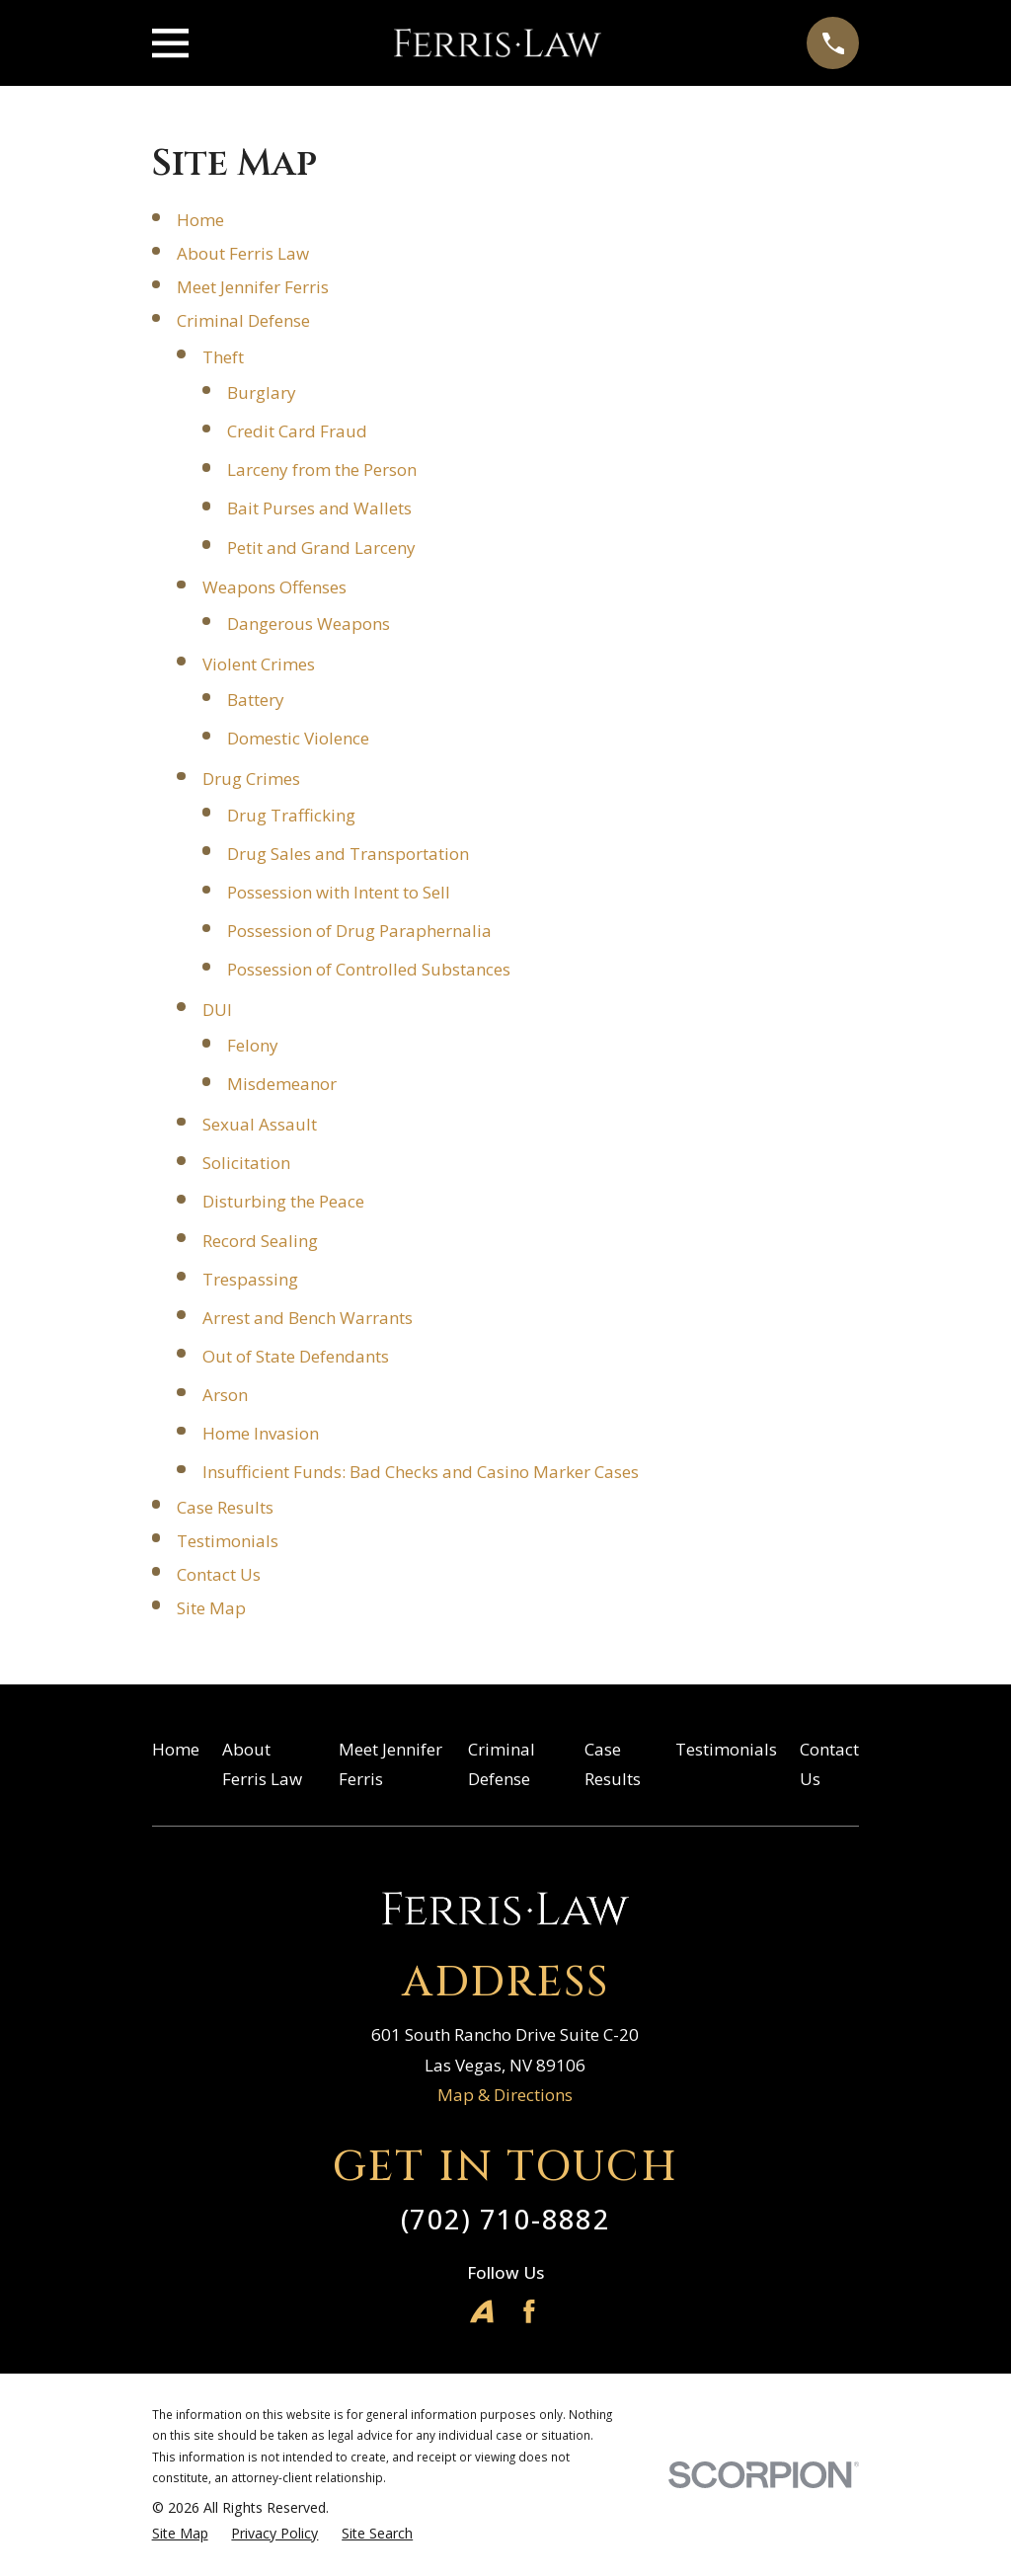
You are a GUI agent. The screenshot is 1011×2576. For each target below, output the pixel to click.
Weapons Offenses (274, 587)
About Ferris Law (243, 253)
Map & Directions (505, 2094)
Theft (223, 357)
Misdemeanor (282, 1083)
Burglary (261, 392)
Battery (255, 699)
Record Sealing (260, 1240)
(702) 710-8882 (505, 2219)
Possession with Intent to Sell (338, 892)
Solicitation (246, 1162)
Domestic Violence (298, 738)
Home (200, 219)
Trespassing (250, 1279)
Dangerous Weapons (308, 623)
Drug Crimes (251, 778)
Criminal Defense (243, 320)
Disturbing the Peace (283, 1201)
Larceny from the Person (322, 469)
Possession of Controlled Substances (368, 969)
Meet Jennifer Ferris (253, 286)
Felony (252, 1045)
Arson (225, 1394)
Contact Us (219, 1574)
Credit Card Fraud (297, 431)
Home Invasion (260, 1433)
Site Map (211, 1608)
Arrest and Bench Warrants (307, 1317)
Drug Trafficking (291, 815)
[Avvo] (482, 2311)
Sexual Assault (259, 1124)
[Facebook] (529, 2311)
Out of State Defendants (295, 1356)
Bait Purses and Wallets (319, 508)
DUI (217, 1009)
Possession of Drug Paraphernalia (359, 930)
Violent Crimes (258, 664)
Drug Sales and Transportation (348, 853)
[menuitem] (180, 2533)
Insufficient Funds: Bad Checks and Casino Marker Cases (420, 1471)
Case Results (225, 1507)
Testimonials (227, 1540)
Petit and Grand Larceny (321, 547)
